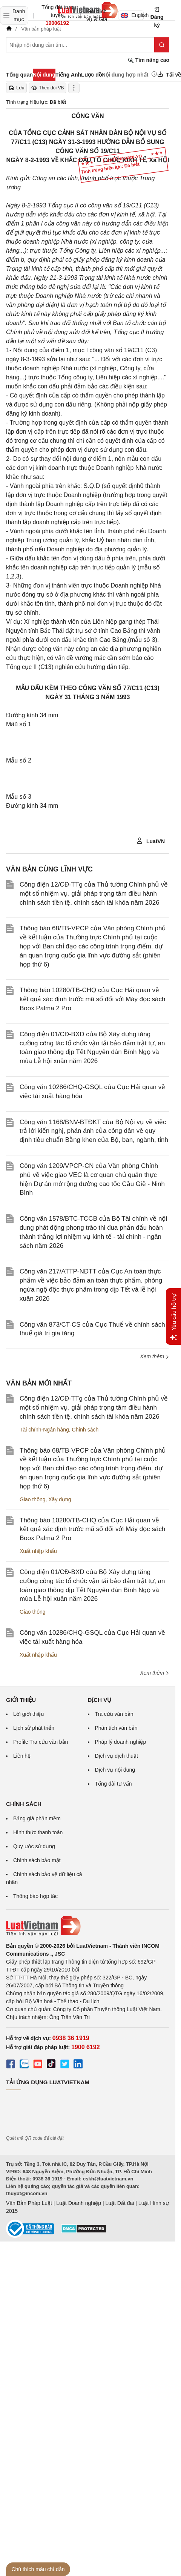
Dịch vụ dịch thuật (116, 1756)
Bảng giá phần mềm (37, 1818)
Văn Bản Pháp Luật (29, 2203)
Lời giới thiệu (28, 1714)
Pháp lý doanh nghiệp (120, 1742)
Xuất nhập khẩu (38, 1551)
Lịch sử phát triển (33, 1728)
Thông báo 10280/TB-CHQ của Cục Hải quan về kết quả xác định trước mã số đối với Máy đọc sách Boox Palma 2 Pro (92, 999)
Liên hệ (22, 1756)
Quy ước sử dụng (34, 1846)
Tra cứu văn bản (114, 1714)
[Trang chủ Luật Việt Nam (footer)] (87, 1926)
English (132, 15)
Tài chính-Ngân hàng (44, 1430)
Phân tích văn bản (116, 1728)
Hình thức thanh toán (38, 1832)
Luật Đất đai (119, 2203)
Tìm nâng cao (148, 60)
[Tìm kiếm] (161, 44)
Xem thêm (154, 1356)
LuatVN (151, 841)
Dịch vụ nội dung (115, 1770)
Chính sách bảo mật (37, 1860)
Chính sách (85, 1430)
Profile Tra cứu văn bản (40, 1742)
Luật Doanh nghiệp (78, 2203)
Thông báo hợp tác (35, 1896)
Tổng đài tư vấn (113, 1784)
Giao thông (33, 1499)
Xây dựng (59, 1499)
